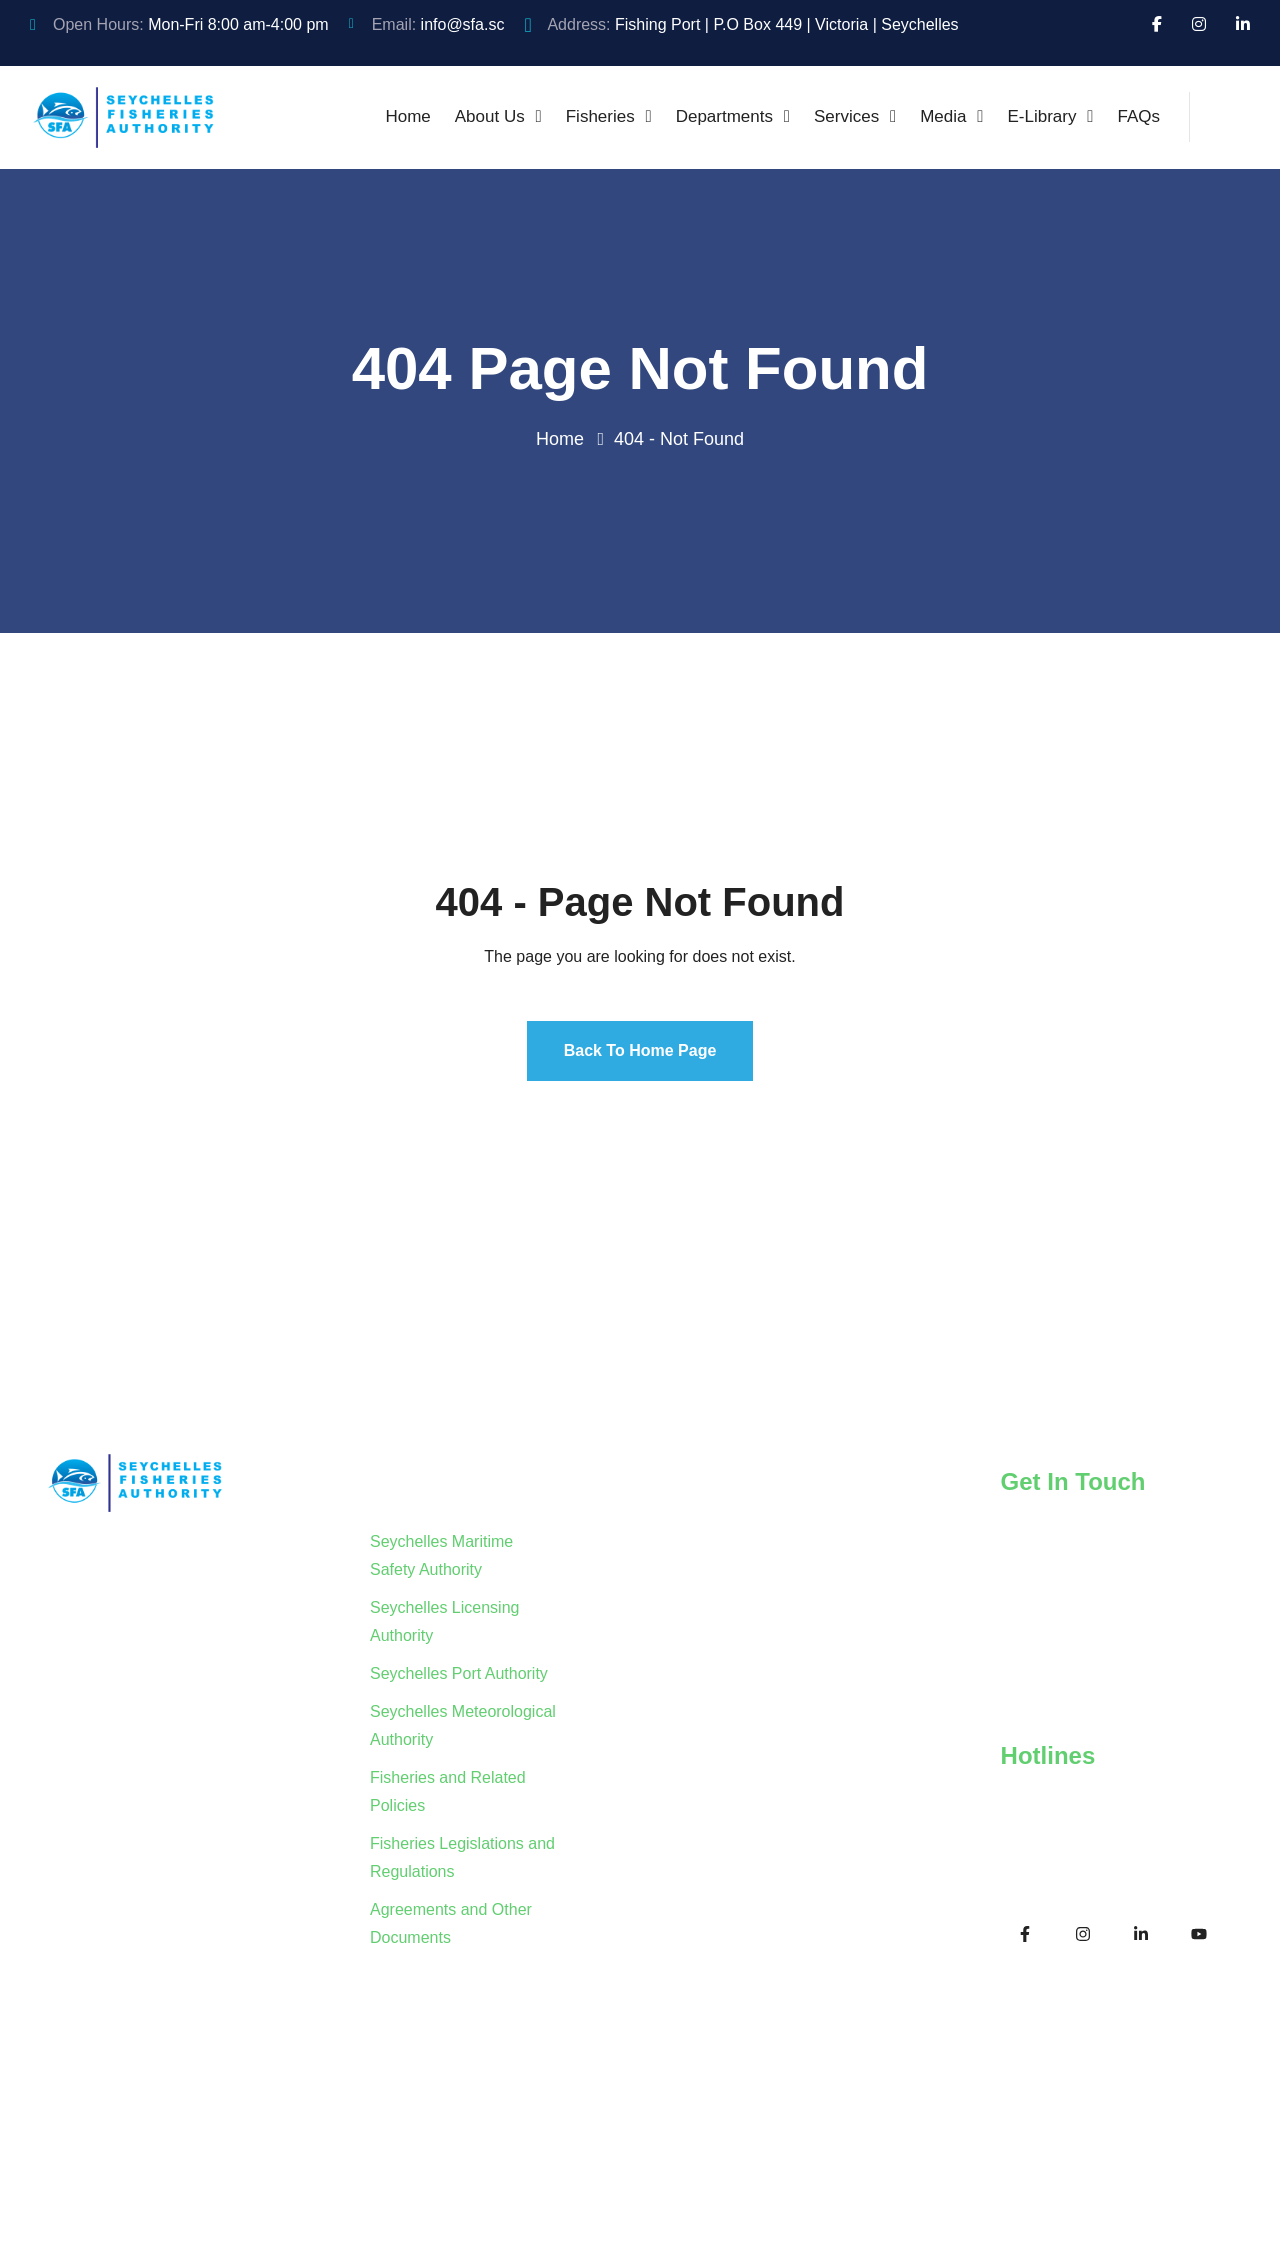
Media (943, 116)
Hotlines (1048, 1755)
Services (846, 116)
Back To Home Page (640, 1050)
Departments (724, 116)
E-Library (1042, 116)
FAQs (1138, 116)
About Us (490, 116)
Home (407, 116)
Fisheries (600, 116)
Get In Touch (1073, 1481)
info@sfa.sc (463, 24)
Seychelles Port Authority (459, 1673)
